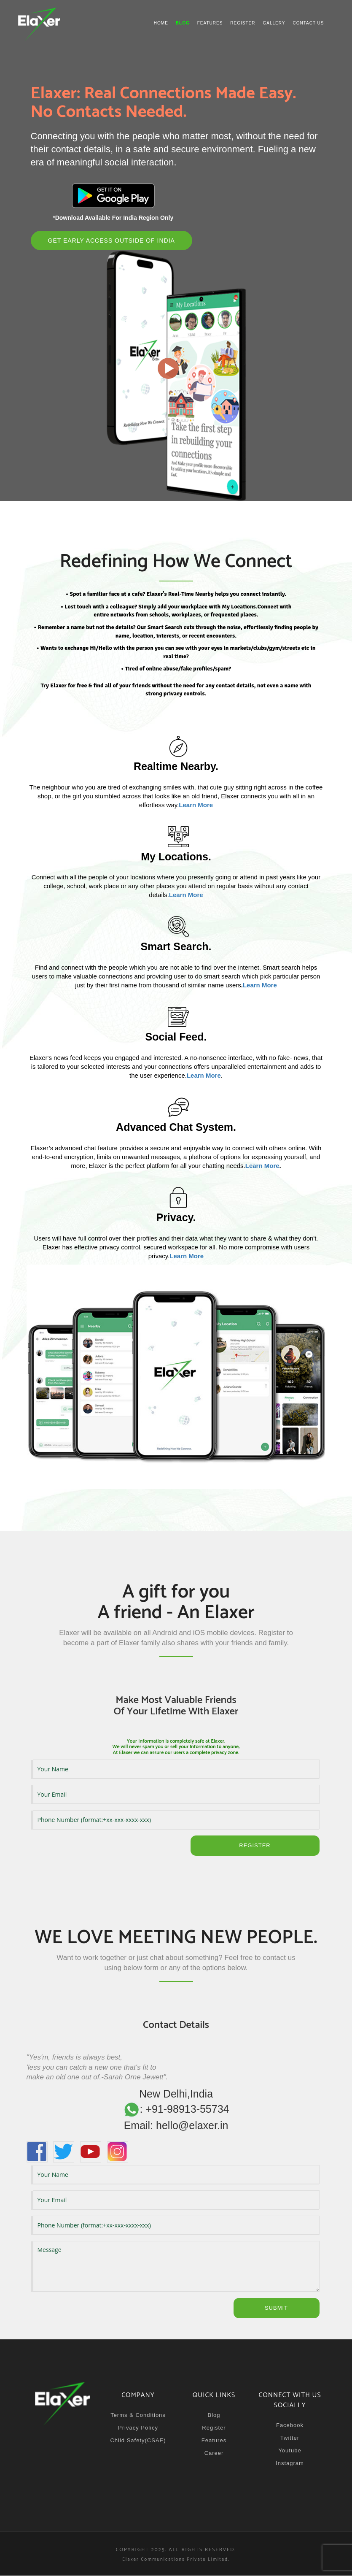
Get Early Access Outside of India (111, 240)
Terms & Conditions (138, 2415)
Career (214, 2453)
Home (161, 23)
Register (242, 23)
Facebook (290, 2425)
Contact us (308, 23)
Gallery (274, 23)
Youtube (289, 2451)
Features (210, 23)
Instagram (290, 2463)
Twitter (289, 2438)
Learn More (260, 985)
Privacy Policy (138, 2428)
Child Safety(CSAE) (138, 2441)
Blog (213, 2415)
